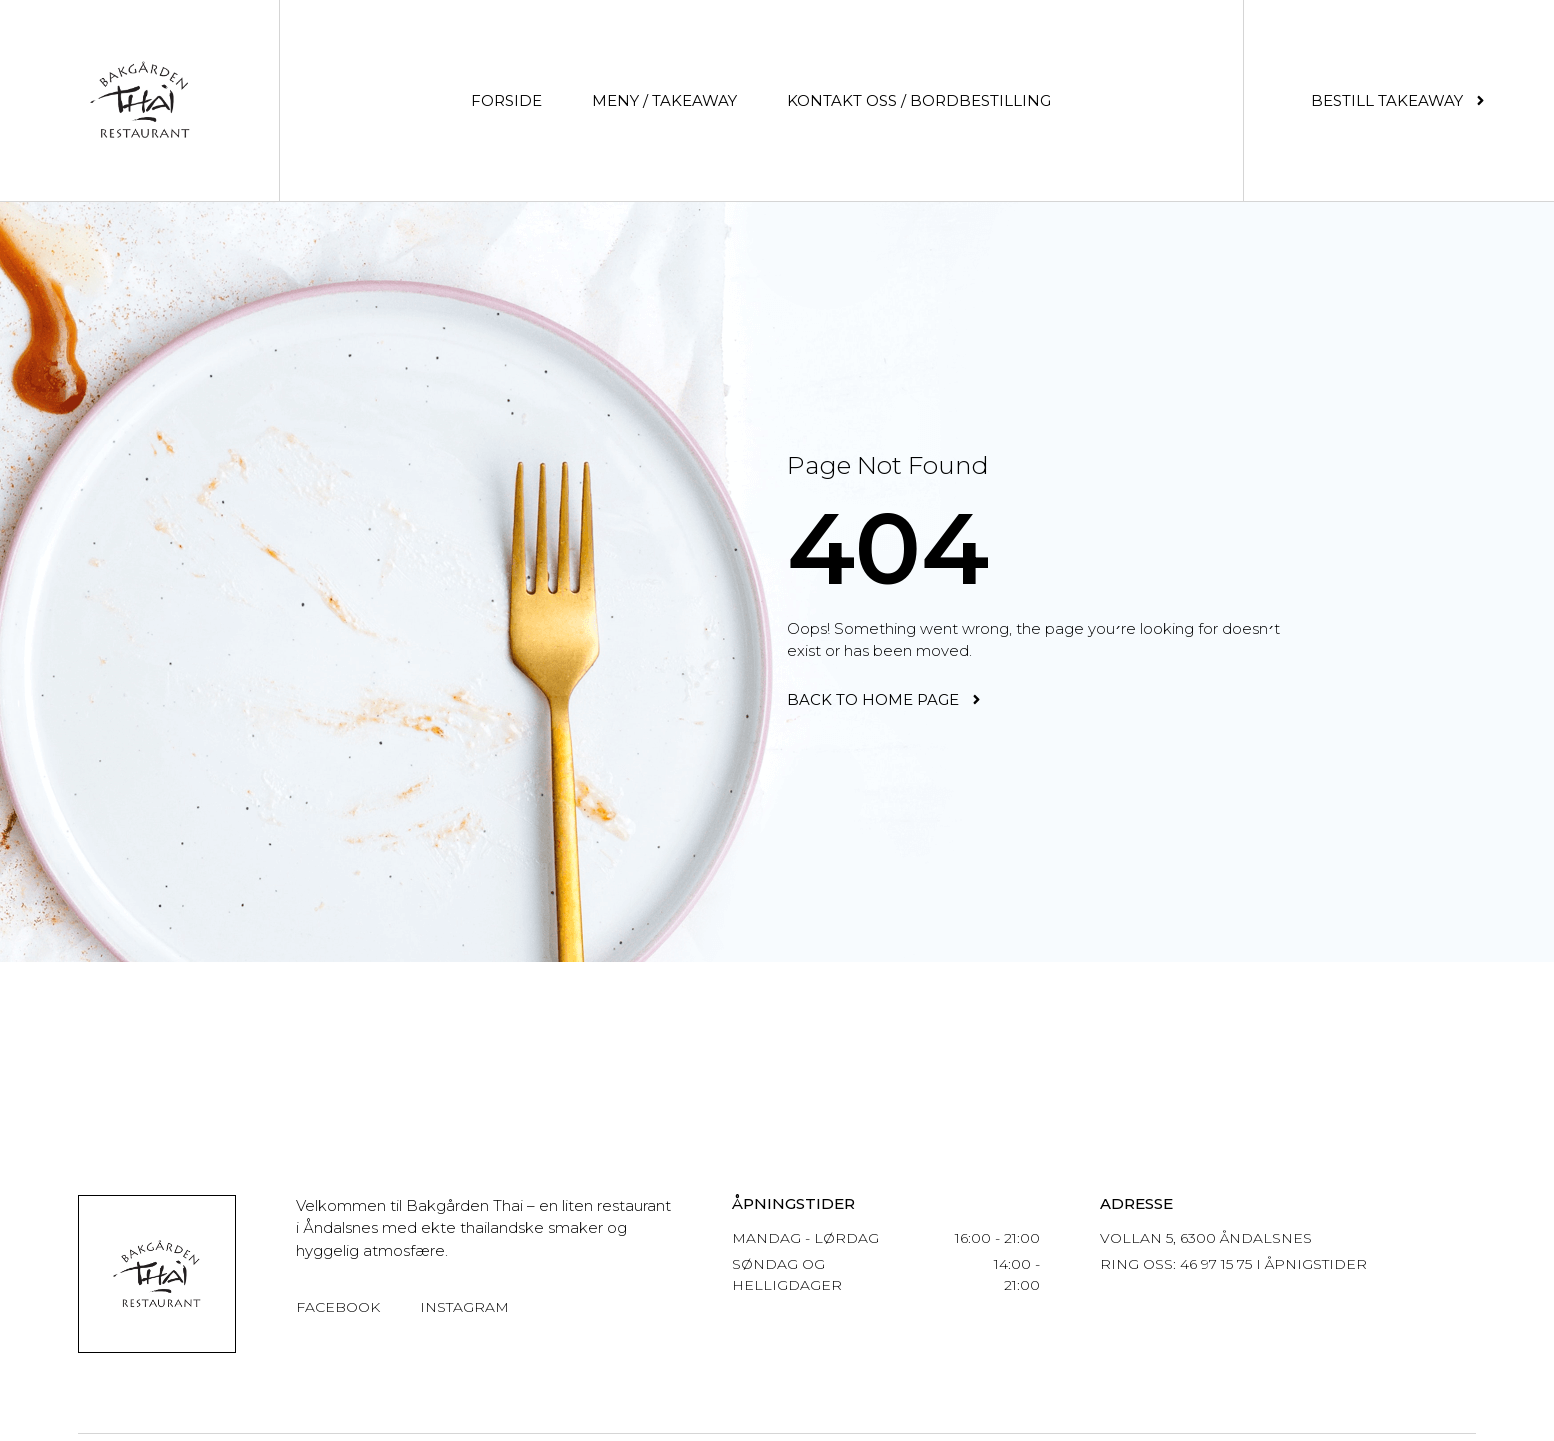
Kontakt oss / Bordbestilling (919, 100)
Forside (506, 100)
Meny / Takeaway (664, 100)
